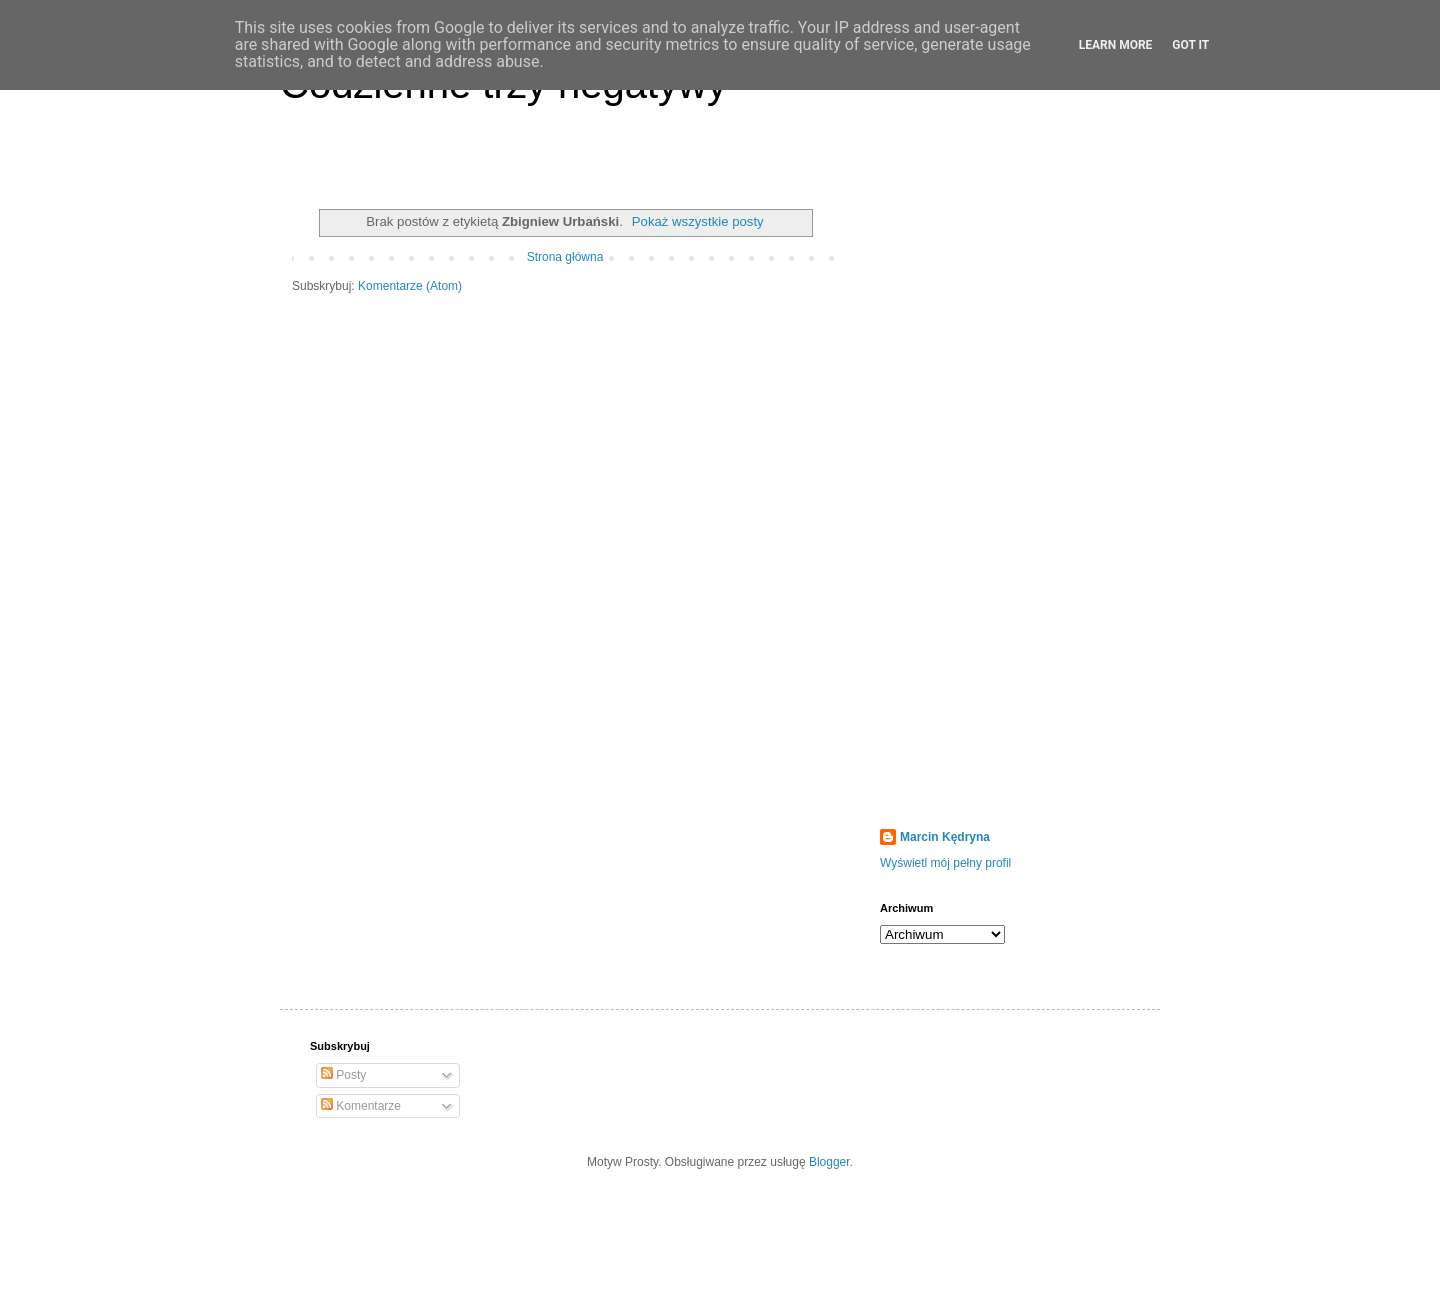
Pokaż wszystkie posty (698, 221)
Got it (1190, 45)
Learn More (1116, 45)
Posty (343, 1075)
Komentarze (361, 1106)
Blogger (829, 1162)
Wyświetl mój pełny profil (945, 863)
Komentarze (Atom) (410, 286)
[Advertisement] (1005, 499)
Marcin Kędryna (945, 837)
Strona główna (565, 257)
